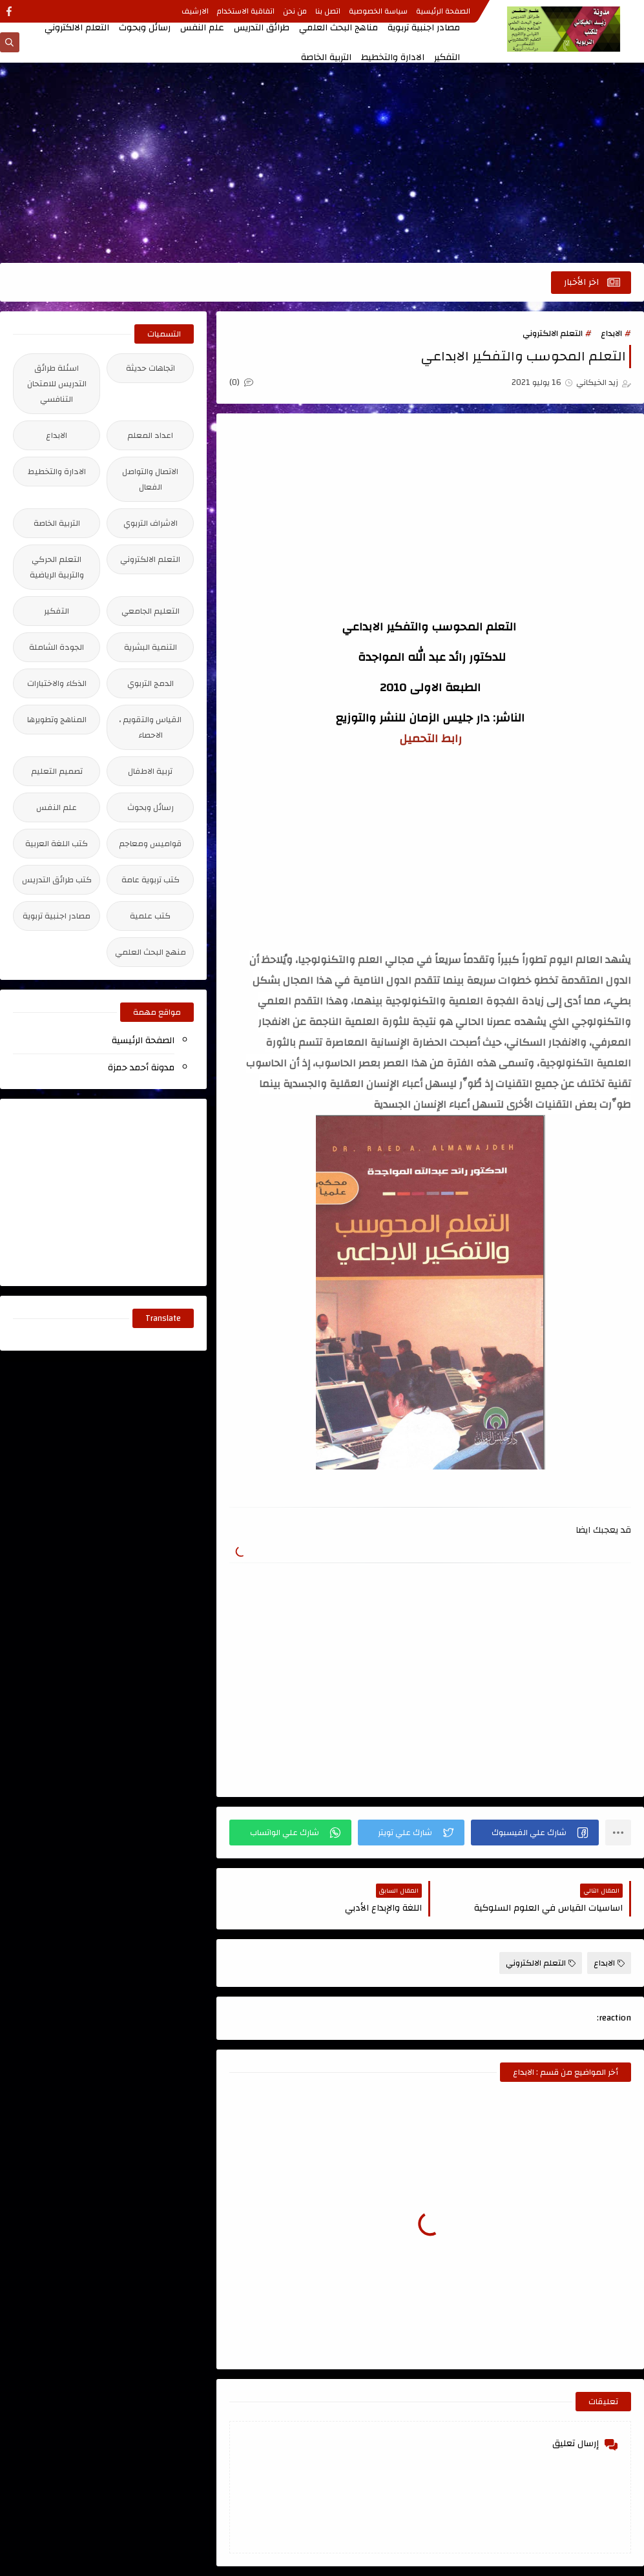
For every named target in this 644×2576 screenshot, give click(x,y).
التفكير (447, 57)
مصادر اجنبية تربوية (424, 27)
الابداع (611, 333)
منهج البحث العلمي (150, 952)
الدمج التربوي (150, 683)
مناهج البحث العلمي (338, 27)
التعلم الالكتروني (77, 27)
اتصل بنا (327, 11)
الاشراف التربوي (150, 523)
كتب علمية (150, 916)
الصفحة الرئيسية (443, 11)
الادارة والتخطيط (392, 57)
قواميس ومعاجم (150, 843)
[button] (535, 1832)
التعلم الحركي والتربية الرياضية (57, 567)
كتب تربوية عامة (150, 880)
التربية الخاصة (326, 57)
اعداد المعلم (150, 435)
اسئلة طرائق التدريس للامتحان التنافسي (57, 383)
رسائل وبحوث (145, 27)
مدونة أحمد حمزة (141, 1067)
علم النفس (202, 27)
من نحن (295, 11)
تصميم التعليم (57, 771)
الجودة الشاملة (56, 647)
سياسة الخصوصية (378, 11)
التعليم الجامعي (150, 611)
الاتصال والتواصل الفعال (150, 479)
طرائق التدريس (261, 27)
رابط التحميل (430, 738)
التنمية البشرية (150, 647)
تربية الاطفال (150, 771)
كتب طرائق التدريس (57, 880)
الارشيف (195, 11)
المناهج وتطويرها (57, 719)
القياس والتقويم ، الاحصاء (150, 727)
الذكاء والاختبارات (57, 683)
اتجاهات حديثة (150, 368)
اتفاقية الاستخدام (246, 11)
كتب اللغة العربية (56, 843)
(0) (241, 382)
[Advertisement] (322, 162)
